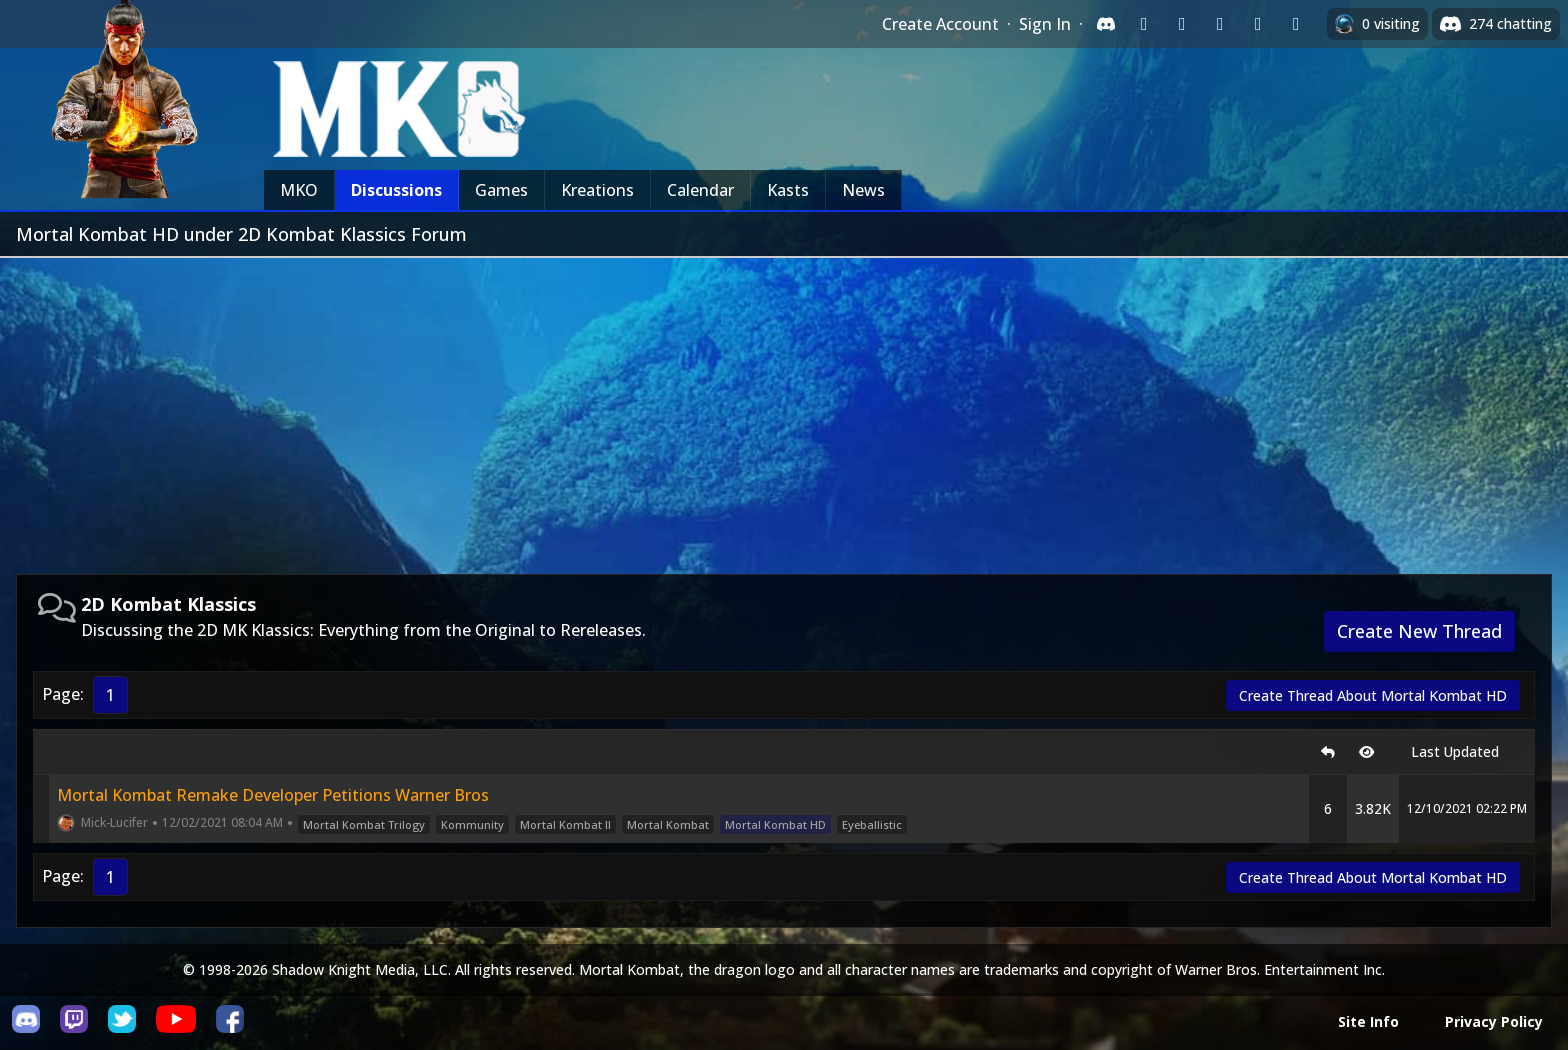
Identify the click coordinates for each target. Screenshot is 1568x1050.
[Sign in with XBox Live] (1296, 24)
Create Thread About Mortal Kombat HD (1373, 695)
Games (501, 190)
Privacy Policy (1494, 1021)
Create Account (940, 24)
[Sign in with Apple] (1258, 24)
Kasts (788, 190)
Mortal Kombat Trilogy (364, 824)
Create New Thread (1419, 631)
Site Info (1368, 1021)
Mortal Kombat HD (775, 824)
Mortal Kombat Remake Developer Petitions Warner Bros (273, 795)
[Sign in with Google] (1182, 24)
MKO (299, 190)
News (863, 190)
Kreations (597, 190)
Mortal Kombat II (565, 824)
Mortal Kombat (668, 824)
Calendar (700, 190)
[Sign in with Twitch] (1144, 24)
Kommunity (472, 824)
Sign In (1045, 24)
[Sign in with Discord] (1106, 24)
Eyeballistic (872, 824)
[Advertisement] (784, 408)
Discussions (396, 190)
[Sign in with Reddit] (1220, 24)
